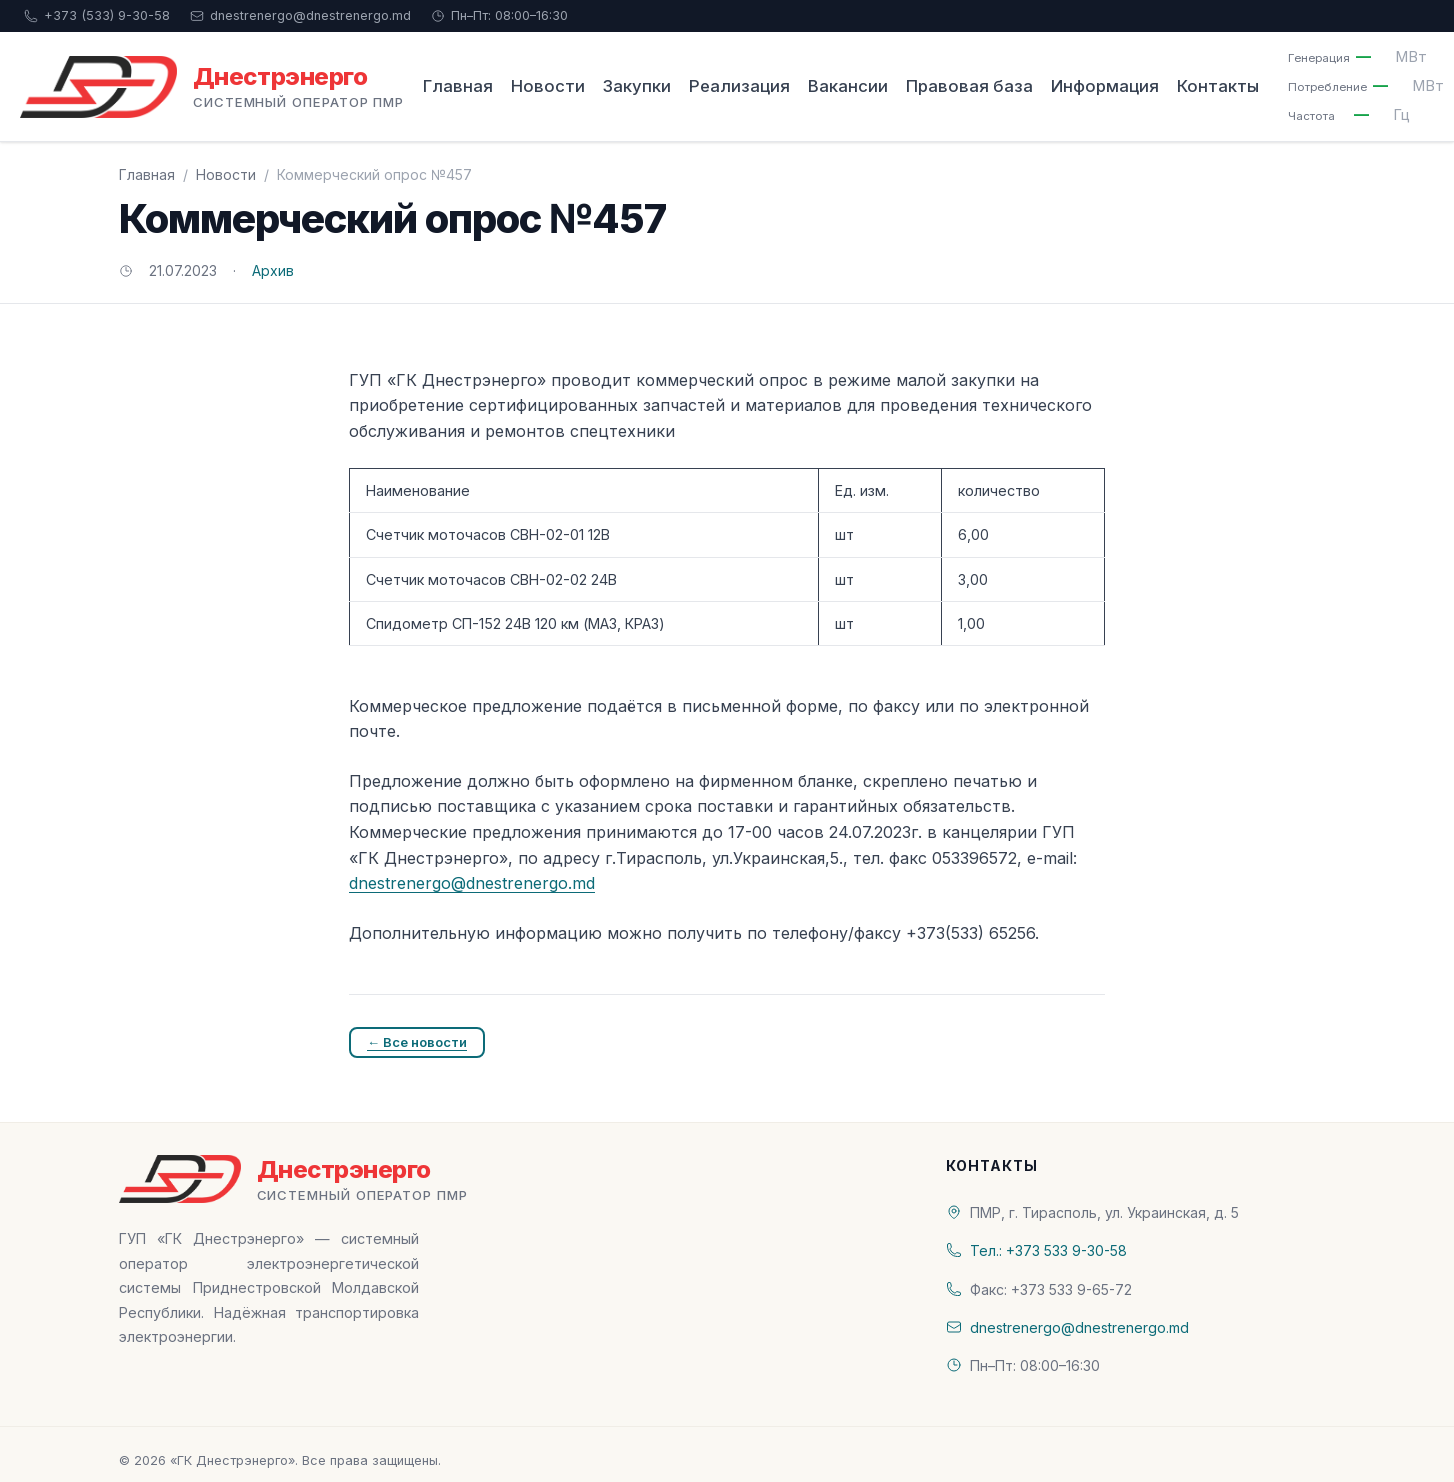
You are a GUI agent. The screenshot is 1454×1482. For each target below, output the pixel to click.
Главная (458, 86)
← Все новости (417, 1042)
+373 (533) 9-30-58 (97, 15)
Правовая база (969, 86)
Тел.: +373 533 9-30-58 (1048, 1250)
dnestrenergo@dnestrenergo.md (300, 15)
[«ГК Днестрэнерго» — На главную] (212, 87)
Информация (1105, 86)
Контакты (1218, 86)
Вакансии (848, 86)
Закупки (637, 86)
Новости (548, 86)
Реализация (739, 86)
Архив (273, 270)
